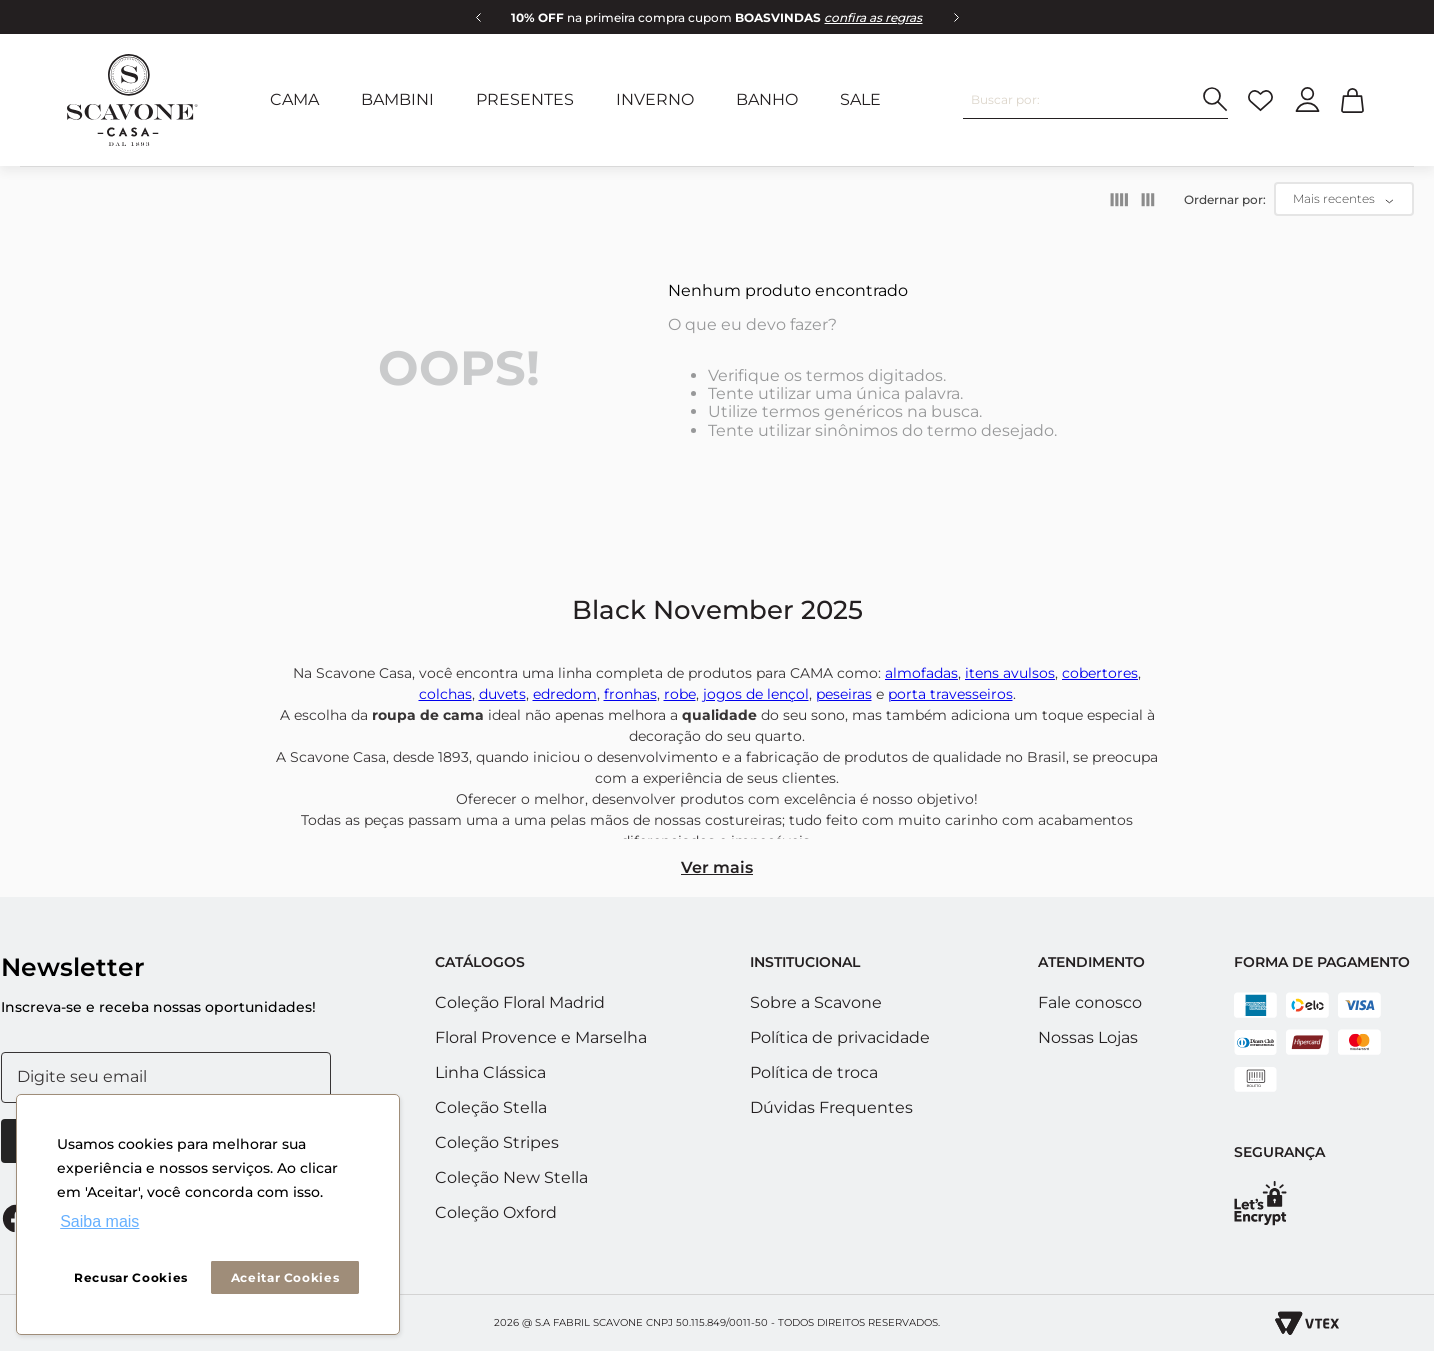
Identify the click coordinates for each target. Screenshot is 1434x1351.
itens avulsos (1010, 673)
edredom (565, 694)
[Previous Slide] (478, 17)
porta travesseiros (950, 694)
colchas (445, 694)
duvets (502, 694)
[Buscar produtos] (1215, 99)
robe (680, 694)
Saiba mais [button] (99, 1221)
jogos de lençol (756, 694)
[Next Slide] (956, 17)
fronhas (630, 694)
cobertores (1100, 673)
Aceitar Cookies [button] (285, 1277)
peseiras (844, 694)
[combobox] (1095, 100)
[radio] (1119, 200)
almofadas (921, 673)
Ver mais (717, 867)
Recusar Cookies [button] (131, 1277)
